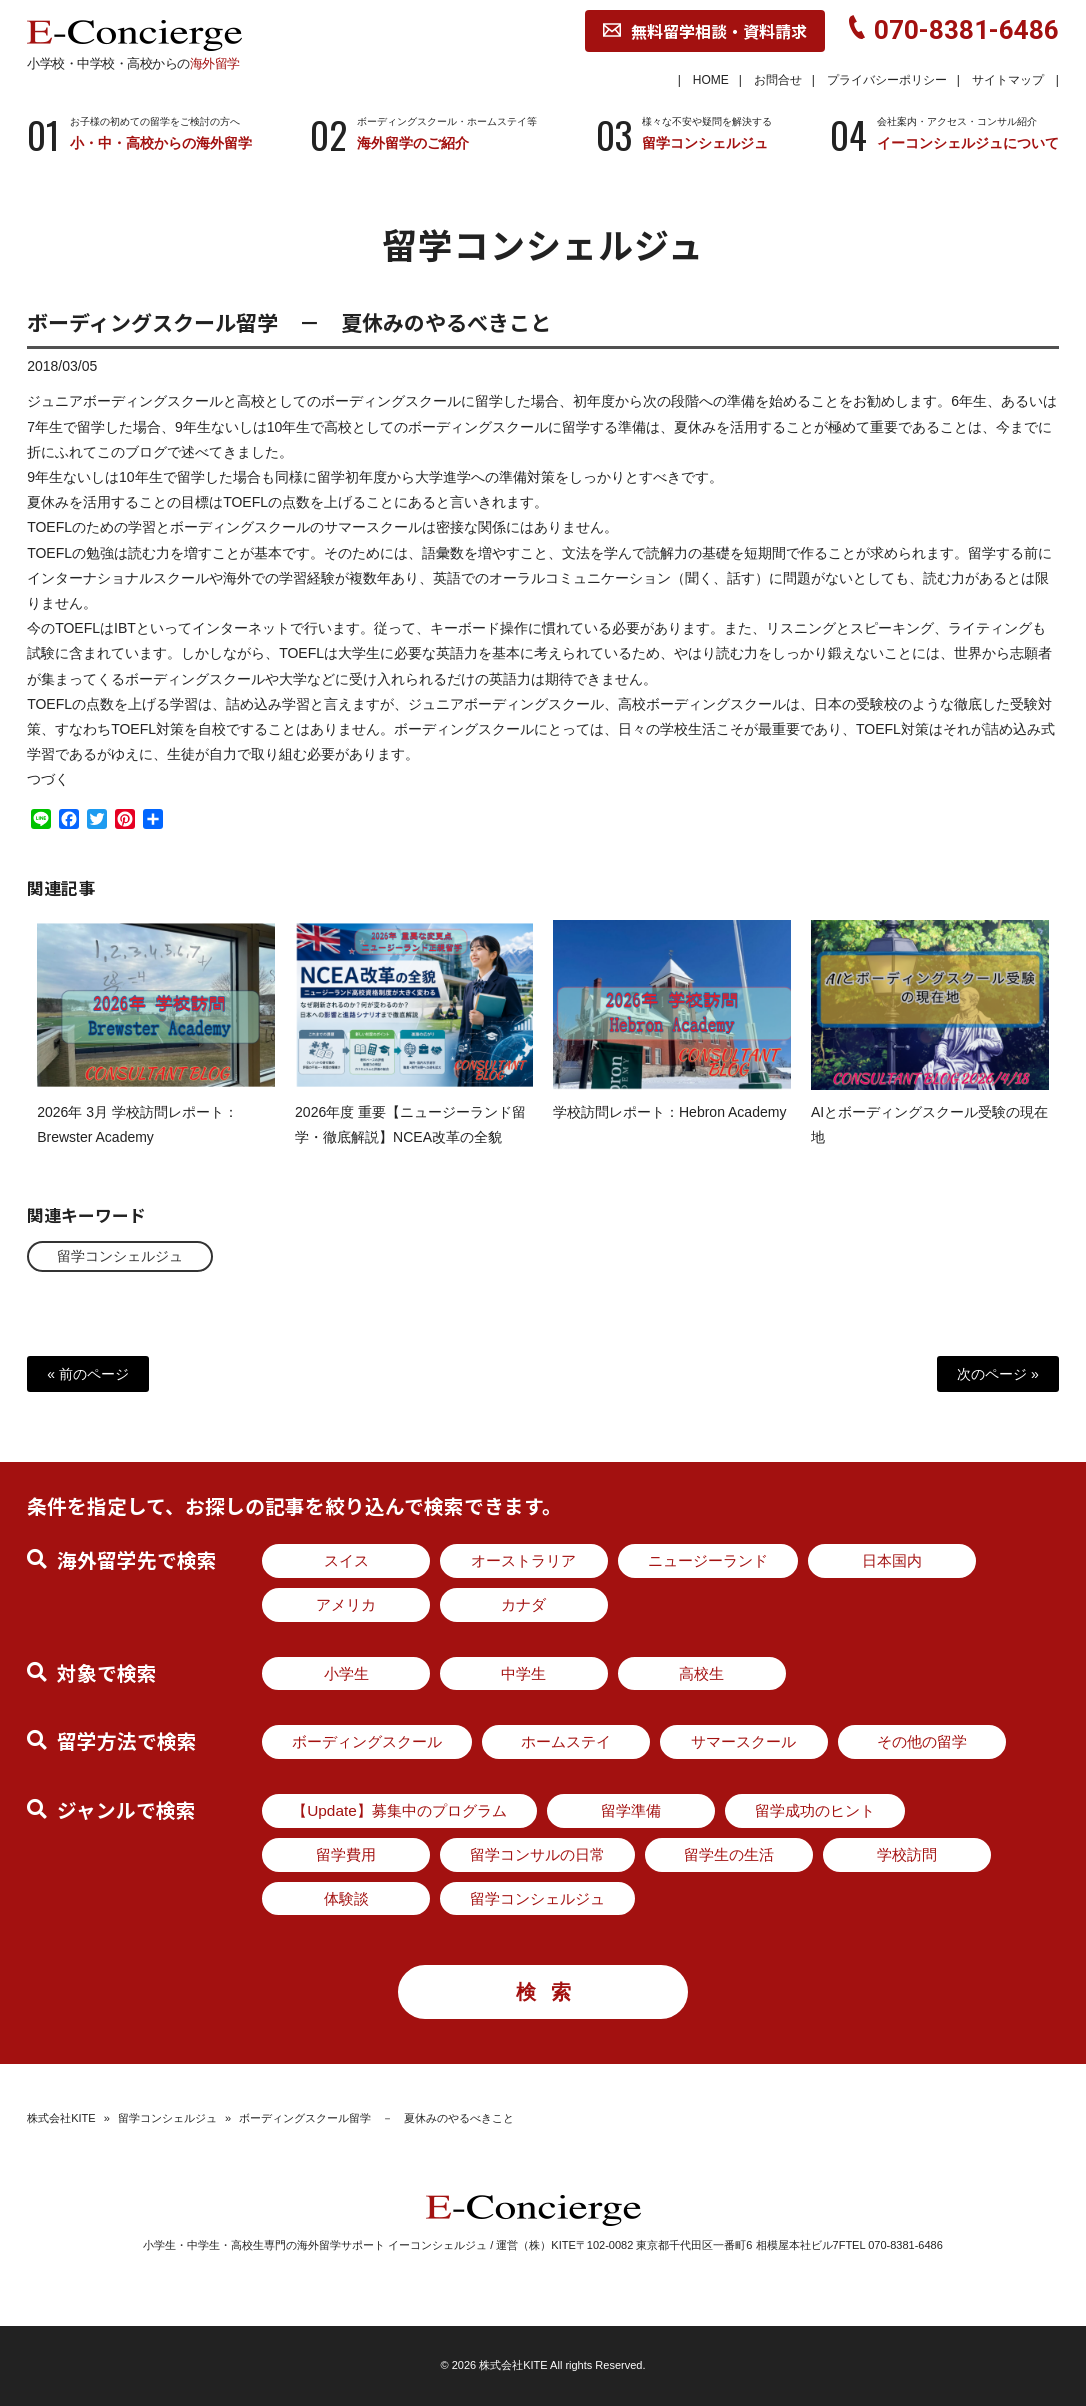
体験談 (346, 1898)
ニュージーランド (708, 1560)
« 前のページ (88, 1374)
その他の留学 (922, 1741)
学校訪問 (907, 1854)
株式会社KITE (61, 2118)
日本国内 (892, 1560)
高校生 (701, 1673)
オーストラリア (523, 1560)
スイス (346, 1560)
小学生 (346, 1673)
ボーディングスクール (367, 1741)
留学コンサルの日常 (537, 1854)
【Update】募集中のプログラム (399, 1810)
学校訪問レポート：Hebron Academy (669, 1129)
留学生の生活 (729, 1854)
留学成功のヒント (815, 1810)
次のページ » (998, 1374)
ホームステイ (566, 1741)
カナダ (523, 1604)
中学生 (523, 1673)
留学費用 (346, 1854)
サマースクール (743, 1741)
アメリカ (346, 1604)
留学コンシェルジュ (120, 1256)
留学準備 (631, 1810)
